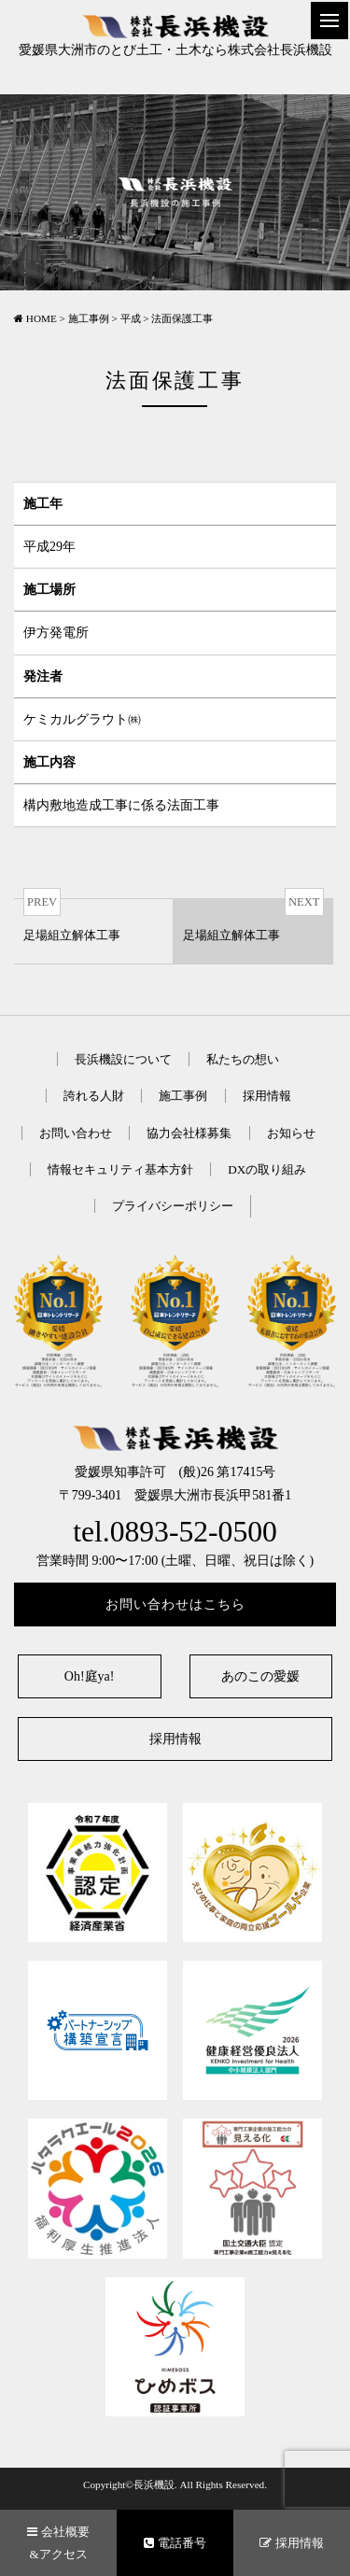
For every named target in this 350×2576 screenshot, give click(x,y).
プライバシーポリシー (172, 1206)
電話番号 (174, 2543)
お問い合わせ (75, 1133)
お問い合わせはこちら (175, 1605)
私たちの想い (242, 1059)
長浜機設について (123, 1059)
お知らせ (291, 1133)
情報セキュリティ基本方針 (120, 1169)
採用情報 (267, 1096)
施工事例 (183, 1096)
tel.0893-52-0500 (175, 1531)
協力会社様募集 (189, 1133)
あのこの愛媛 (260, 1676)
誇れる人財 (93, 1096)
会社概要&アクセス (58, 2542)
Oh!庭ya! (89, 1676)
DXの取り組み (267, 1169)
